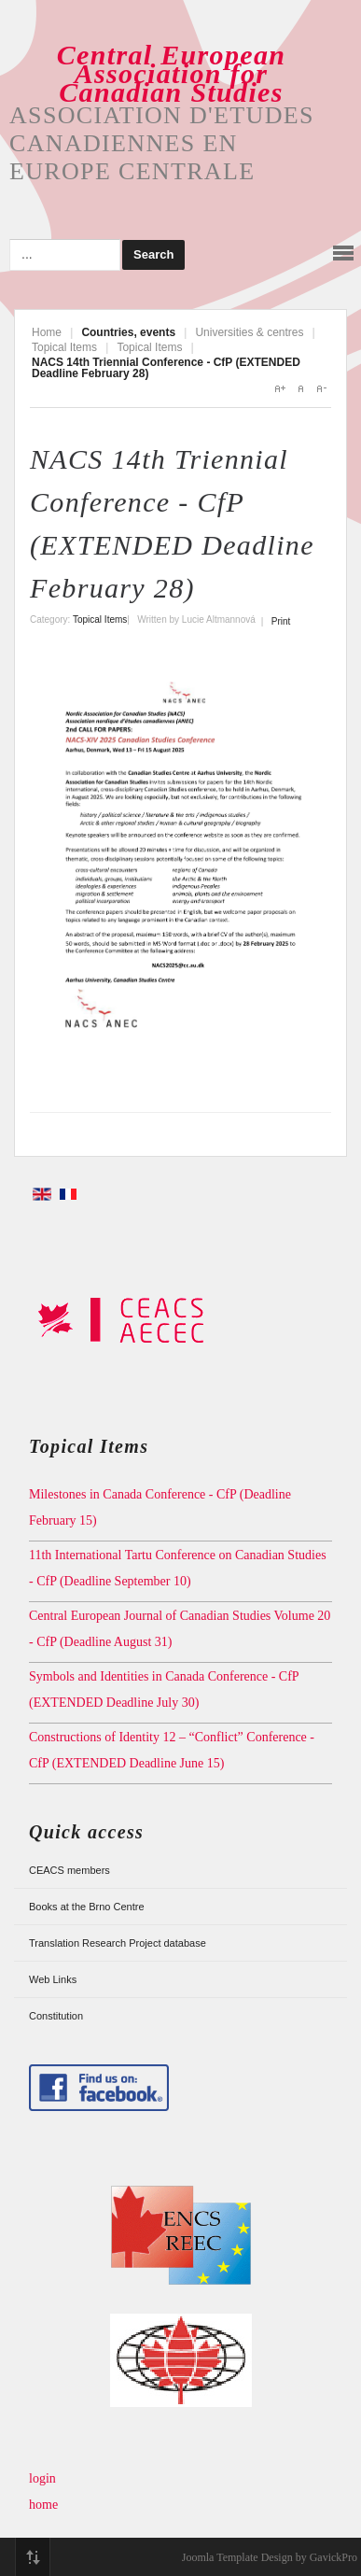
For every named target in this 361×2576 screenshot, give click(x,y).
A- (321, 388)
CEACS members (69, 1870)
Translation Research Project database (117, 1943)
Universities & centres (249, 332)
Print (281, 621)
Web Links (52, 1979)
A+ (280, 388)
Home (47, 332)
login (42, 2478)
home (43, 2505)
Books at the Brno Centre (87, 1906)
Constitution (56, 2015)
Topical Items (64, 347)
